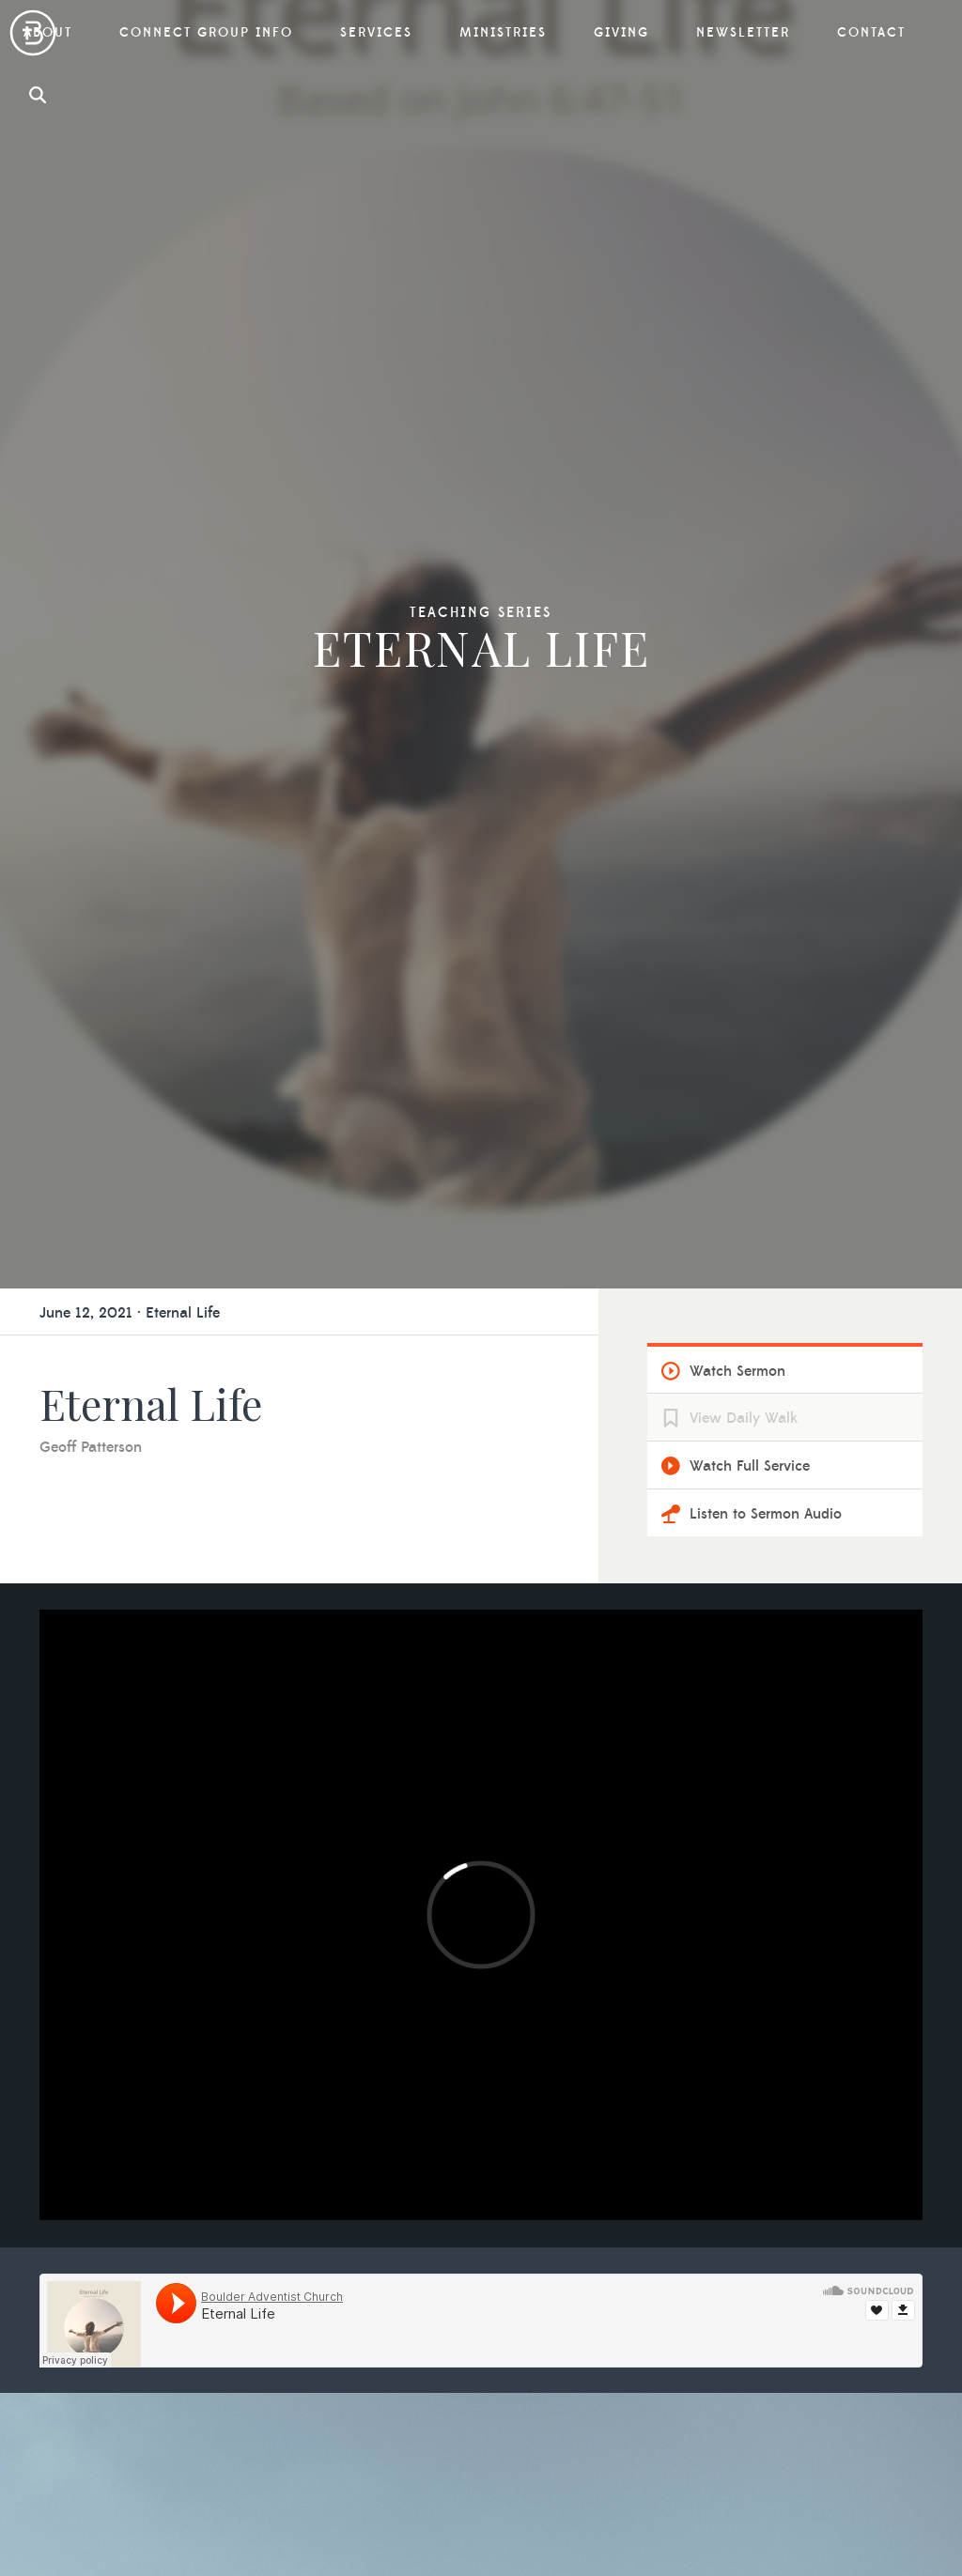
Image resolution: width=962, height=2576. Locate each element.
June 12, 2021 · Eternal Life (129, 363)
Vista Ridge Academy (565, 2192)
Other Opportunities (792, 2282)
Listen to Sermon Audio (766, 564)
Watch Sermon (737, 421)
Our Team (300, 2149)
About (291, 2094)
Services (758, 2094)
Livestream (758, 2119)
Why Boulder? (314, 2119)
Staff (283, 2179)
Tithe (738, 2252)
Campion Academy (558, 2252)
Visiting (291, 2269)
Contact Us (115, 2468)
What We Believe (323, 2209)
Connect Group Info (582, 2094)
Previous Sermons (783, 2149)
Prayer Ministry (546, 2161)
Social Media (309, 2330)
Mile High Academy (560, 2222)
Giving (750, 2196)
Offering (751, 2222)
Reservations (309, 2360)
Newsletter (542, 2299)
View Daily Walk (744, 468)
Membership (308, 2300)
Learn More (481, 1765)
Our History (307, 2239)
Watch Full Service (750, 516)
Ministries (538, 2136)
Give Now (755, 2312)
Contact (529, 2343)
